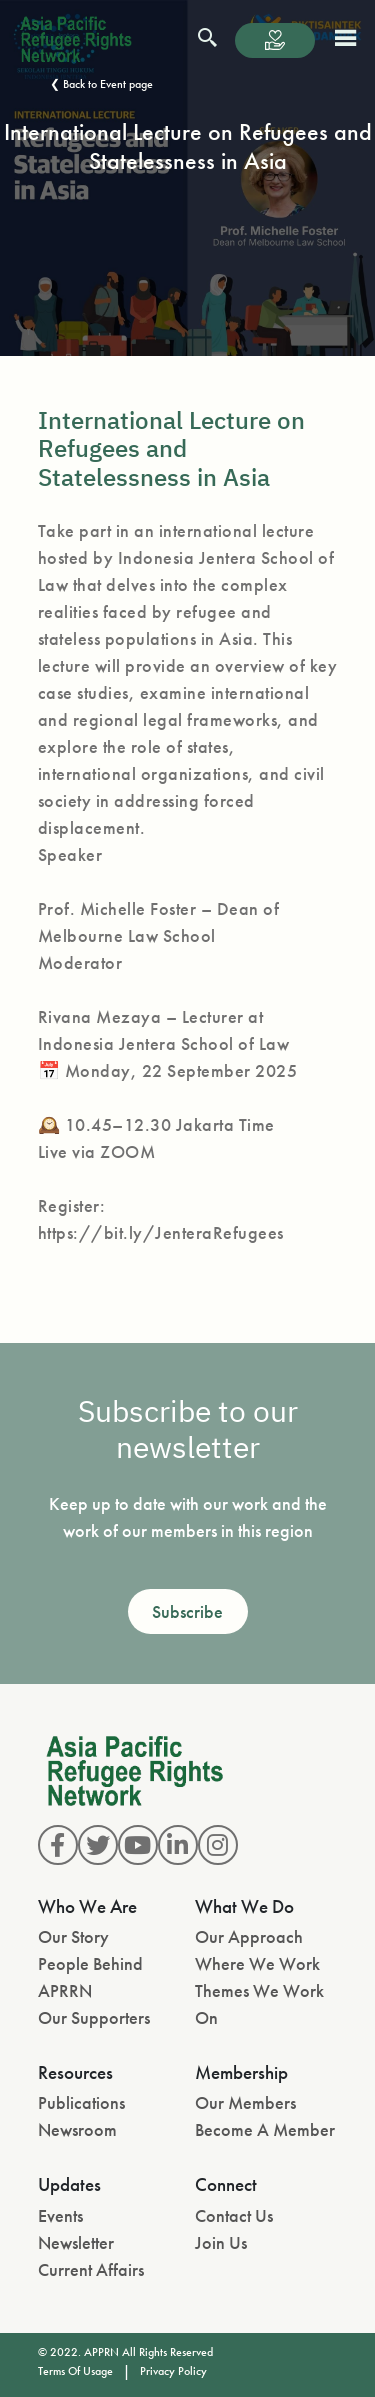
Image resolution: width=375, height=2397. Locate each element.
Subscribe (187, 1611)
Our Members (245, 2102)
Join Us (221, 2242)
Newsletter (76, 2242)
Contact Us (234, 2215)
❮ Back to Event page (101, 84)
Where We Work (257, 1963)
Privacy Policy (173, 2371)
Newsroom (77, 2129)
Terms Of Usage (75, 2371)
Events (60, 2215)
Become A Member (265, 2129)
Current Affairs (91, 2269)
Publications (81, 2102)
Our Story (73, 1936)
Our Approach (249, 1936)
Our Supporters (94, 2017)
